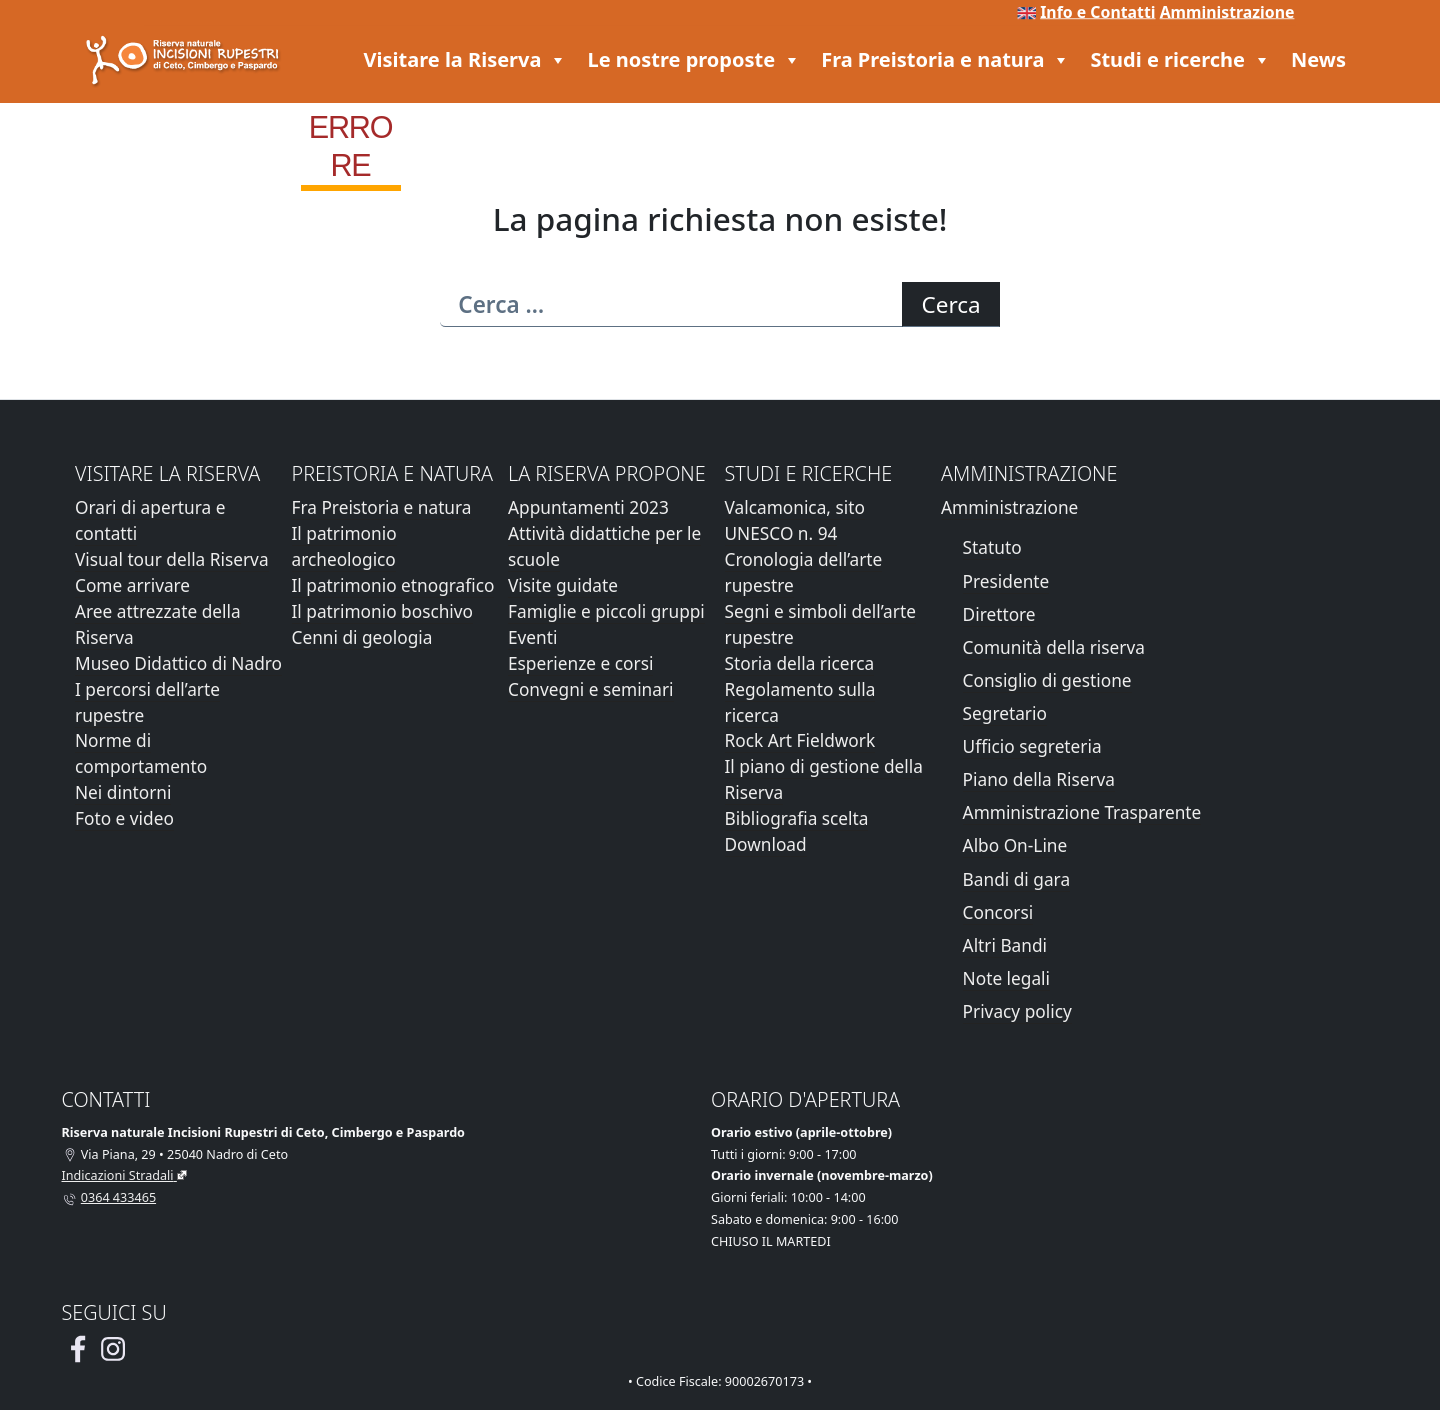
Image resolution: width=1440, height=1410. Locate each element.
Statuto (992, 547)
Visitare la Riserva (466, 60)
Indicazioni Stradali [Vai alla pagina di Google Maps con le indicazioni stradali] (118, 1175)
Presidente (1006, 581)
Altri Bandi (1005, 945)
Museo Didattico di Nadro (178, 663)
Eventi (532, 637)
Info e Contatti (1097, 12)
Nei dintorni (123, 792)
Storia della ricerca (800, 663)
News (1318, 59)
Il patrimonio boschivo (383, 611)
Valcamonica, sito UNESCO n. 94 (795, 520)
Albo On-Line (1015, 845)
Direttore (999, 614)
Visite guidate (563, 585)
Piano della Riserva (1039, 779)
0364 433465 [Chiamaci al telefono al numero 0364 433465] (118, 1197)
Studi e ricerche (1180, 60)
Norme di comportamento (141, 753)
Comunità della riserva (1054, 647)
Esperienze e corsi (580, 663)
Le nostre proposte (694, 60)
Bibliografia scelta (797, 818)
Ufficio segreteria (1032, 746)
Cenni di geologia (362, 637)
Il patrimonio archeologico (344, 546)
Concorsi (998, 912)
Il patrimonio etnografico (393, 585)
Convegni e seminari (591, 689)
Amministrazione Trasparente (1082, 812)
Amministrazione (1227, 12)
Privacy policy (1017, 1011)
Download (766, 844)
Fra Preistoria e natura (945, 60)
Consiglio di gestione (1047, 680)
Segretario (1005, 713)
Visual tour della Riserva (172, 559)
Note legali (1006, 978)
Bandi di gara (1016, 879)
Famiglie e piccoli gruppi (606, 611)
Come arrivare (132, 585)
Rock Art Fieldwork (800, 740)
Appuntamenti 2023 (588, 507)
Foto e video (124, 818)
